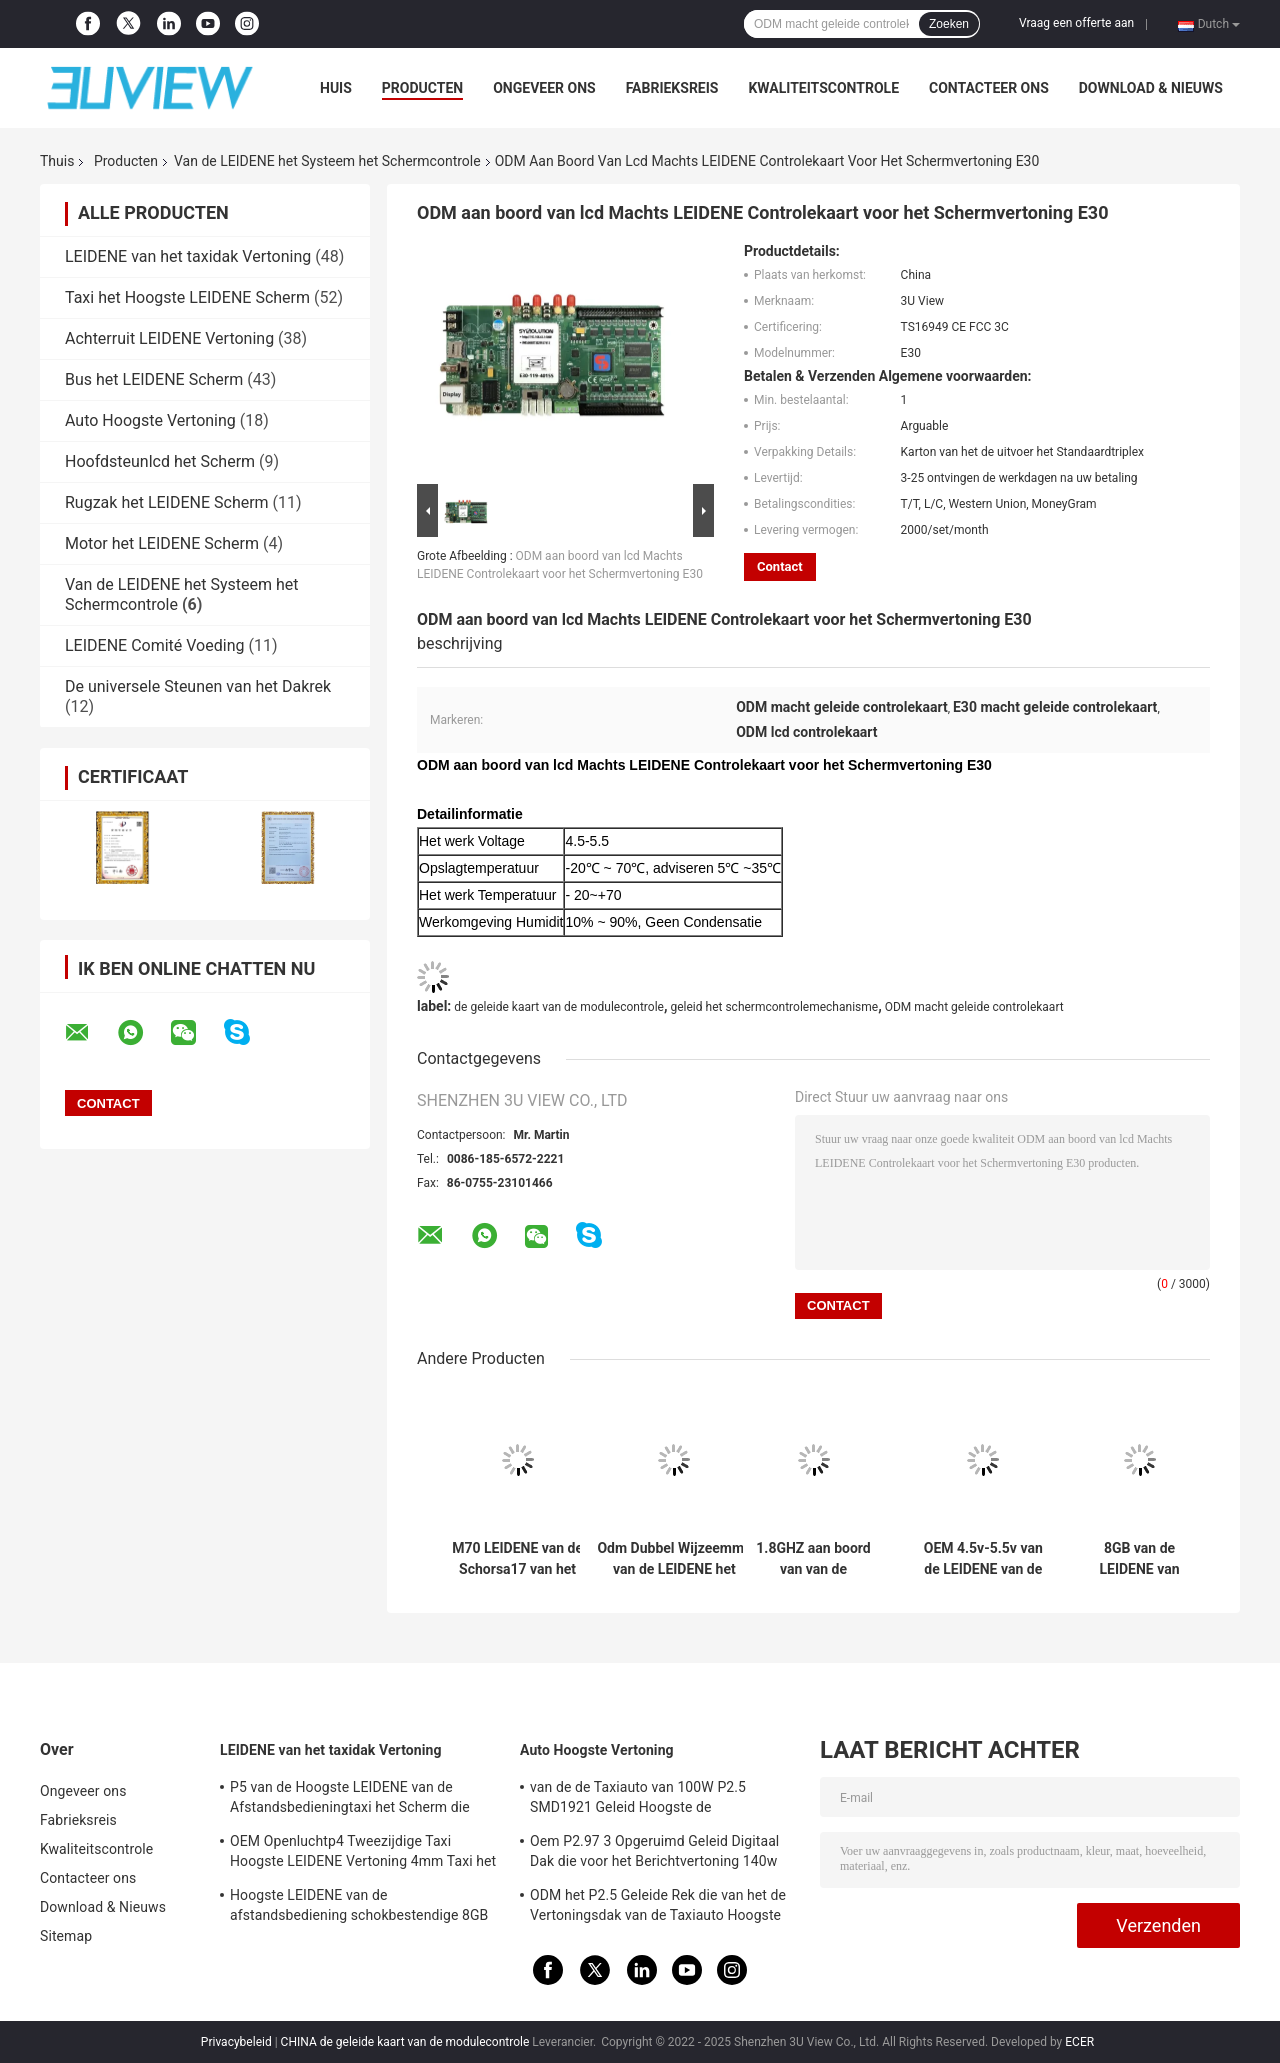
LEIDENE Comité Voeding (154, 645)
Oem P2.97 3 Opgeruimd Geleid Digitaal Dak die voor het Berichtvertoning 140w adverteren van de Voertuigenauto (654, 1854)
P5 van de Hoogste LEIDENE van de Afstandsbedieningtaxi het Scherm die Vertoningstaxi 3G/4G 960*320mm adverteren (350, 1800)
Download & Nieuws (1151, 88)
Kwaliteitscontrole (823, 88)
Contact (780, 566)
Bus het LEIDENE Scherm (154, 379)
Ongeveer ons (544, 88)
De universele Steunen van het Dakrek (198, 686)
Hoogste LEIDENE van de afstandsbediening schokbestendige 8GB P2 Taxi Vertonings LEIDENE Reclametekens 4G (359, 1908)
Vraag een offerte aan (1076, 23)
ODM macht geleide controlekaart (974, 1007)
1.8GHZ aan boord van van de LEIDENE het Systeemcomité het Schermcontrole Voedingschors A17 (813, 1559)
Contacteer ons (989, 88)
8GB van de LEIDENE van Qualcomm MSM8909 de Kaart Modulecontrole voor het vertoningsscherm (1139, 1559)
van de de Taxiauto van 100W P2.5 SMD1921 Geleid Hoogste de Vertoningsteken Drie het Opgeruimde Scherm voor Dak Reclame (648, 1800)
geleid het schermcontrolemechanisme (774, 1007)
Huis (336, 88)
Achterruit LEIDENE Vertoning (169, 338)
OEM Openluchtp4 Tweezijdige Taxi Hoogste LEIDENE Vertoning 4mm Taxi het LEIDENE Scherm (363, 1854)
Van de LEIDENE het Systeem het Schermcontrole (327, 161)
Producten (422, 88)
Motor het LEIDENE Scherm (162, 543)
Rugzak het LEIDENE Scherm (167, 502)
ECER (1079, 2042)
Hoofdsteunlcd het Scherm (160, 461)
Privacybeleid (236, 2042)
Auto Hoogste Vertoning (150, 420)
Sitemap (66, 1936)
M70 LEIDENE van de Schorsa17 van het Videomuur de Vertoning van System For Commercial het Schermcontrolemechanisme (517, 1559)
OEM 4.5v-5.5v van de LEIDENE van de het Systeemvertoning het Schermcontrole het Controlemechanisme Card (983, 1559)
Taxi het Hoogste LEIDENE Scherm (187, 297)
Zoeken (949, 24)
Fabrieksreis (672, 88)
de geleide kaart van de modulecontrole (559, 1007)
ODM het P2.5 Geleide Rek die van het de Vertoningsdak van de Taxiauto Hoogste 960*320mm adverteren (658, 1908)
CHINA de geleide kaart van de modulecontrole (405, 2042)
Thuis (57, 161)
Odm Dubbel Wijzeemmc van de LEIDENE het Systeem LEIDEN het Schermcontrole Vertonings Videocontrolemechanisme (674, 1559)
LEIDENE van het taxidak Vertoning (188, 256)
